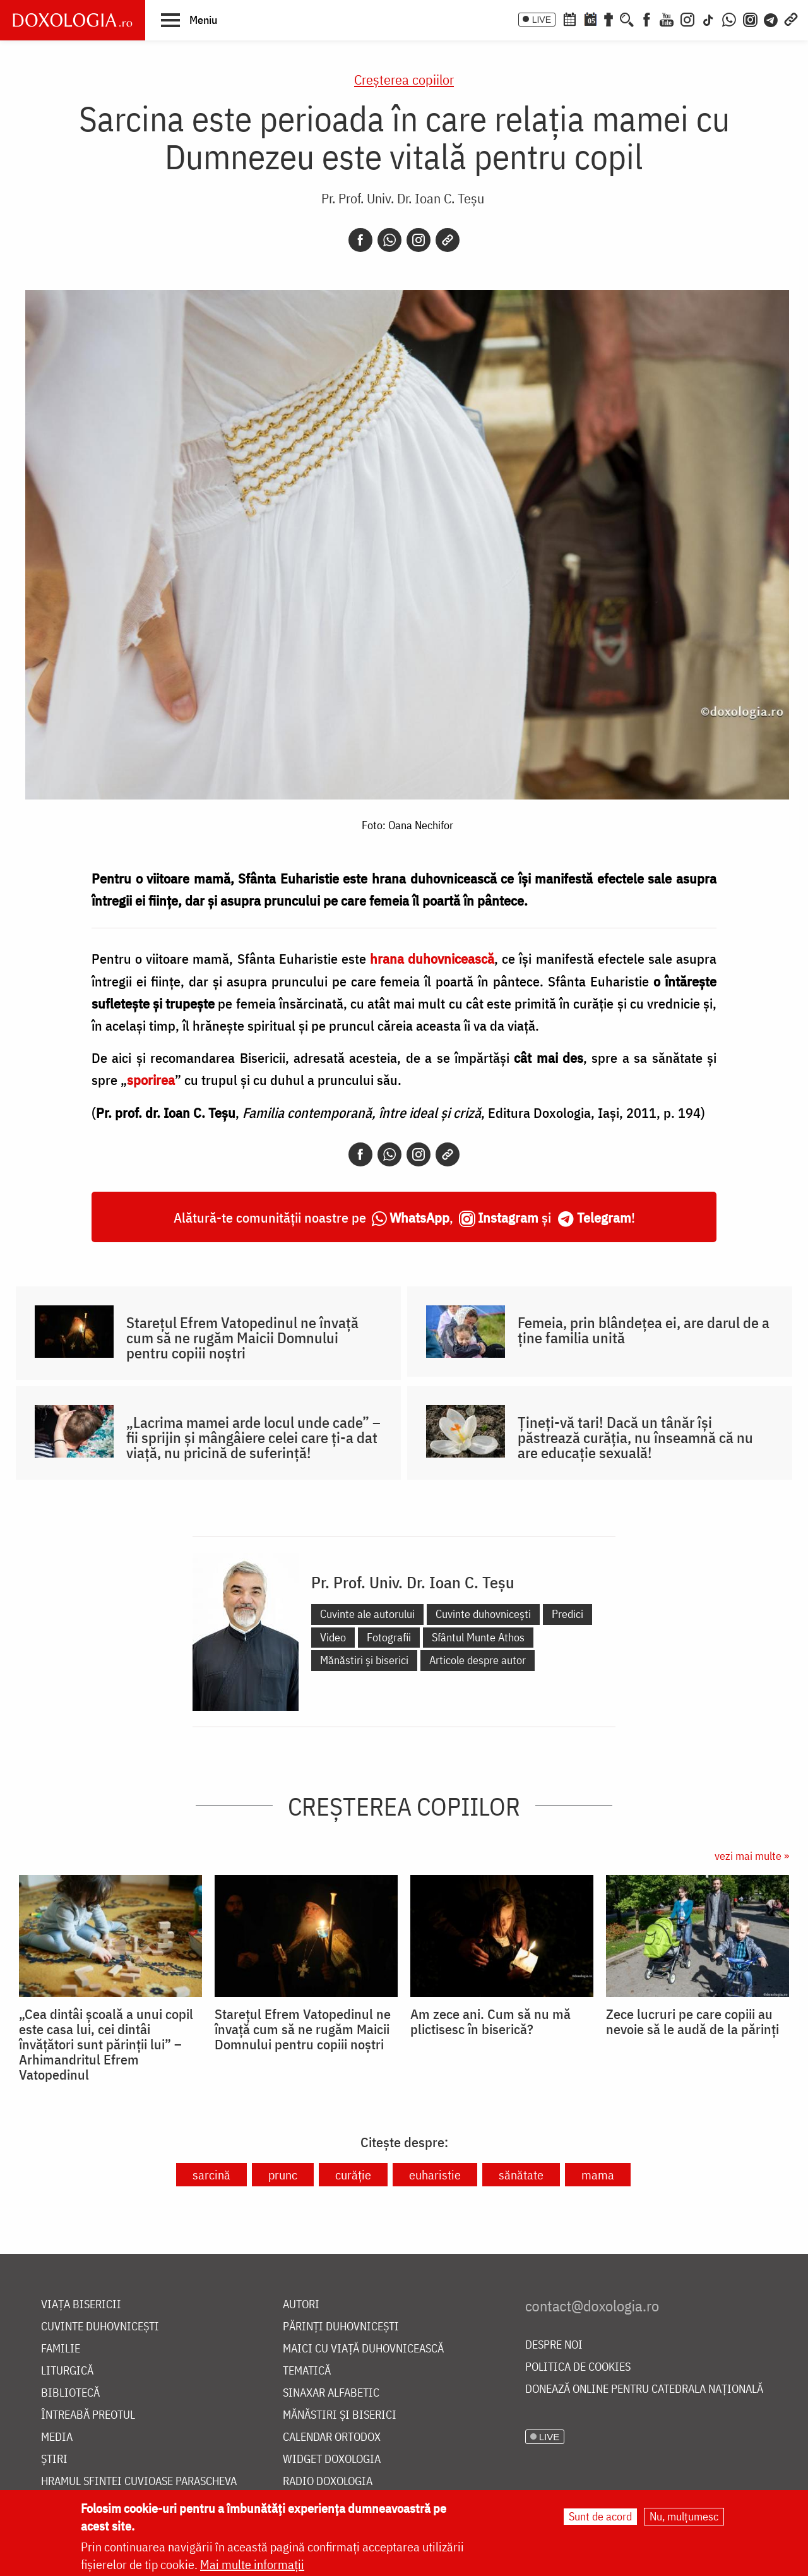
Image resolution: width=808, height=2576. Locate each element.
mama (597, 2174)
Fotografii (389, 1637)
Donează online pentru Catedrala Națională (644, 2389)
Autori (301, 2304)
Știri (54, 2459)
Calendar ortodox (332, 2437)
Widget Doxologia (332, 2459)
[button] (189, 19)
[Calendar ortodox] (569, 18)
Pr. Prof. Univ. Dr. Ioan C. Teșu (402, 198)
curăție (353, 2174)
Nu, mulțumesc (684, 2516)
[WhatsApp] (729, 18)
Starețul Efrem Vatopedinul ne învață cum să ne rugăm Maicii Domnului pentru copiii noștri (242, 1337)
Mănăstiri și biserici (364, 1660)
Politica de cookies (578, 2367)
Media (57, 2437)
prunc (282, 2174)
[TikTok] (708, 18)
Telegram (604, 1217)
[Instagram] (687, 18)
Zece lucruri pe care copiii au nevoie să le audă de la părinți (692, 2021)
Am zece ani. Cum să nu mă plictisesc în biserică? (490, 2021)
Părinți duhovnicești (341, 2326)
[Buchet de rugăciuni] (608, 18)
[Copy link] (448, 240)
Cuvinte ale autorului (367, 1614)
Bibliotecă (70, 2393)
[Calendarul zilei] (590, 18)
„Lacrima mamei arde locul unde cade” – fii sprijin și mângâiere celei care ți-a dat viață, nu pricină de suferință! (253, 1437)
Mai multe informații (252, 2564)
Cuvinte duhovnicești (483, 1614)
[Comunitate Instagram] (750, 18)
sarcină (211, 2174)
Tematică (307, 2371)
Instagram (508, 1217)
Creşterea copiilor (404, 79)
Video (333, 1637)
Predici (567, 1614)
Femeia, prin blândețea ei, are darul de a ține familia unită (643, 1330)
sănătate (521, 2174)
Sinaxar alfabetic (331, 2393)
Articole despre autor (477, 1660)
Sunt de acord (600, 2516)
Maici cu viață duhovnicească (363, 2349)
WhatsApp (419, 1217)
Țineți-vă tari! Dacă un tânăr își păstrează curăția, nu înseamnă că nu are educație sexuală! (635, 1437)
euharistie (435, 2174)
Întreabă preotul (88, 2415)
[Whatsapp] (389, 240)
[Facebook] (647, 18)
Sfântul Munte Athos (478, 1637)
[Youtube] (666, 18)
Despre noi (554, 2345)
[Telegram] (771, 18)
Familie (60, 2349)
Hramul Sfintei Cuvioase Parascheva (139, 2481)
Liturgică (67, 2371)
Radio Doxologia (327, 2481)
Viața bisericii (81, 2304)
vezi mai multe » (752, 1855)
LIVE (541, 20)
